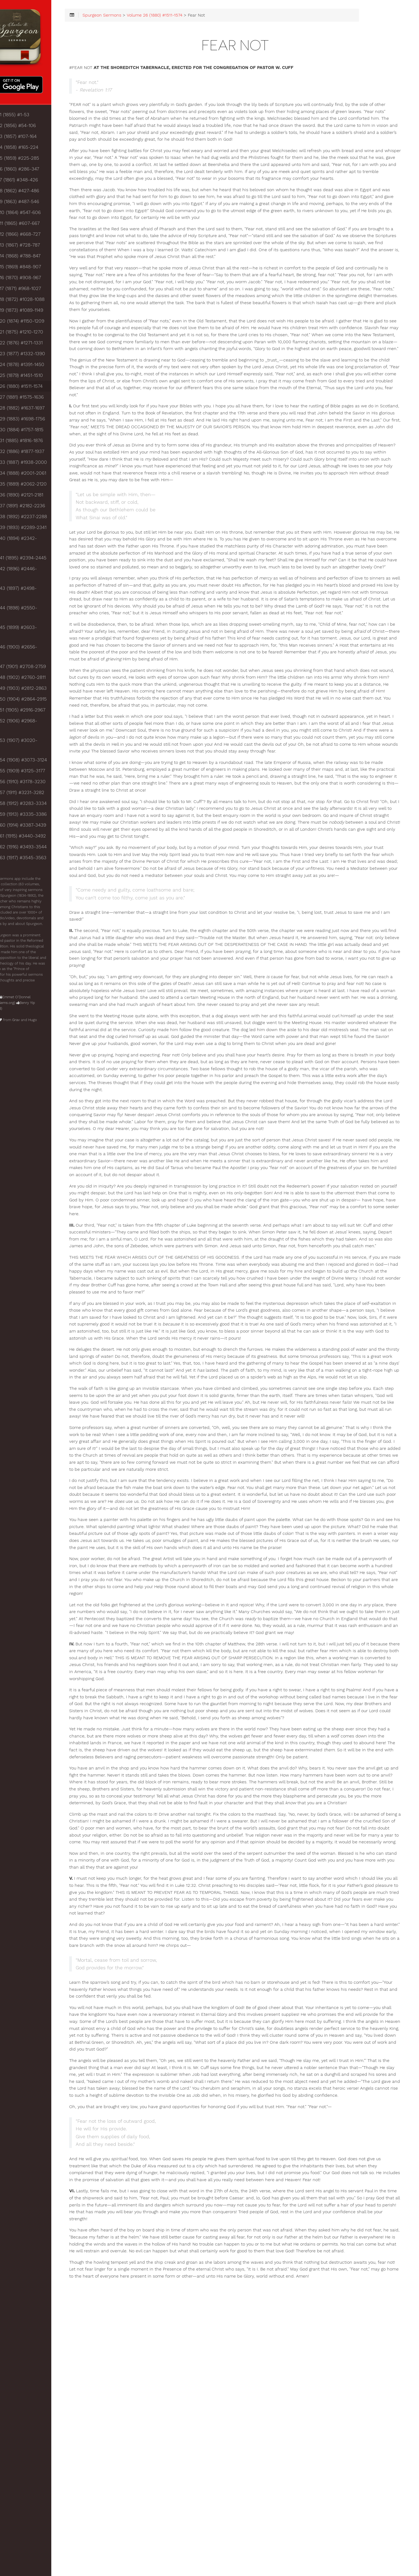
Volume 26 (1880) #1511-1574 (35, 396)
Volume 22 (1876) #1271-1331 (35, 352)
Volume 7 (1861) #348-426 (32, 189)
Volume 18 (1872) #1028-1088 (36, 309)
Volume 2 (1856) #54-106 (31, 135)
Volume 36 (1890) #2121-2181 (35, 504)
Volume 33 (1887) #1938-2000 (37, 472)
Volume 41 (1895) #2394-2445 (36, 559)
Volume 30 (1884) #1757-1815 (35, 439)
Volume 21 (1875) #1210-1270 (35, 341)
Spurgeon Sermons (140, 19)
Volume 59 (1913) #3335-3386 (37, 754)
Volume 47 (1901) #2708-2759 (36, 624)
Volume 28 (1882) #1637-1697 (36, 417)
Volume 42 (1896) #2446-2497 (37, 569)
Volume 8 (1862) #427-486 (33, 200)
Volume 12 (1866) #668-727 (34, 244)
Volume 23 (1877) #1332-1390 (36, 363)
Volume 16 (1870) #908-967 (34, 287)
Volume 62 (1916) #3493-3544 (37, 787)
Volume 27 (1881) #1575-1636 (35, 407)
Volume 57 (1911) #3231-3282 (35, 732)
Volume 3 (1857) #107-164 (32, 146)
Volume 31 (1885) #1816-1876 (35, 450)
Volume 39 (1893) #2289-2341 (36, 537)
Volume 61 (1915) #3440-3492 (36, 776)
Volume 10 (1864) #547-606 (34, 222)
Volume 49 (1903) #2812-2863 (37, 645)
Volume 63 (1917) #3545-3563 (36, 798)
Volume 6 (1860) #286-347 (33, 178)
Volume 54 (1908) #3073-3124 (37, 700)
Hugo (55, 954)
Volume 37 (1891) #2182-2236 (36, 515)
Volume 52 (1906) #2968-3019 (37, 678)
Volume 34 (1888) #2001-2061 (36, 483)
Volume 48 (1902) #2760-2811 (36, 635)
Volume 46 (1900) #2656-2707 (37, 613)
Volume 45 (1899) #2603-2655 (37, 602)
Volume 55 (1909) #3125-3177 (36, 711)
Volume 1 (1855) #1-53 (28, 124)
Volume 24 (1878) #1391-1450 (35, 374)
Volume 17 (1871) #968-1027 (34, 298)
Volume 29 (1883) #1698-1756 (36, 428)
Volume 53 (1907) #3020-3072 (37, 689)
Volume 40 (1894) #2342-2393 (37, 548)
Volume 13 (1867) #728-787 (33, 254)
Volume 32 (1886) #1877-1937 (35, 461)
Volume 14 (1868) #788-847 (34, 265)
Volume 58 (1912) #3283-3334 (37, 743)
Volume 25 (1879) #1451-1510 (35, 385)
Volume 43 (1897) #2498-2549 (37, 580)
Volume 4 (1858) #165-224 (32, 157)
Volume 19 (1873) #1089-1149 (35, 320)
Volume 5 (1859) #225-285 (33, 168)
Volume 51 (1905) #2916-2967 (36, 667)
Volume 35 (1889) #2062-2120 (37, 493)
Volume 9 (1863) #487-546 (33, 211)
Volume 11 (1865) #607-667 (33, 233)
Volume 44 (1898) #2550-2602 (37, 591)
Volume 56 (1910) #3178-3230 (36, 722)
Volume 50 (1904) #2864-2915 (37, 656)
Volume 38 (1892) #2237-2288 (37, 526)
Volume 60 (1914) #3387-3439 (36, 765)
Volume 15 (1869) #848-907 (34, 276)
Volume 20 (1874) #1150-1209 (35, 330)
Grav (39, 954)
